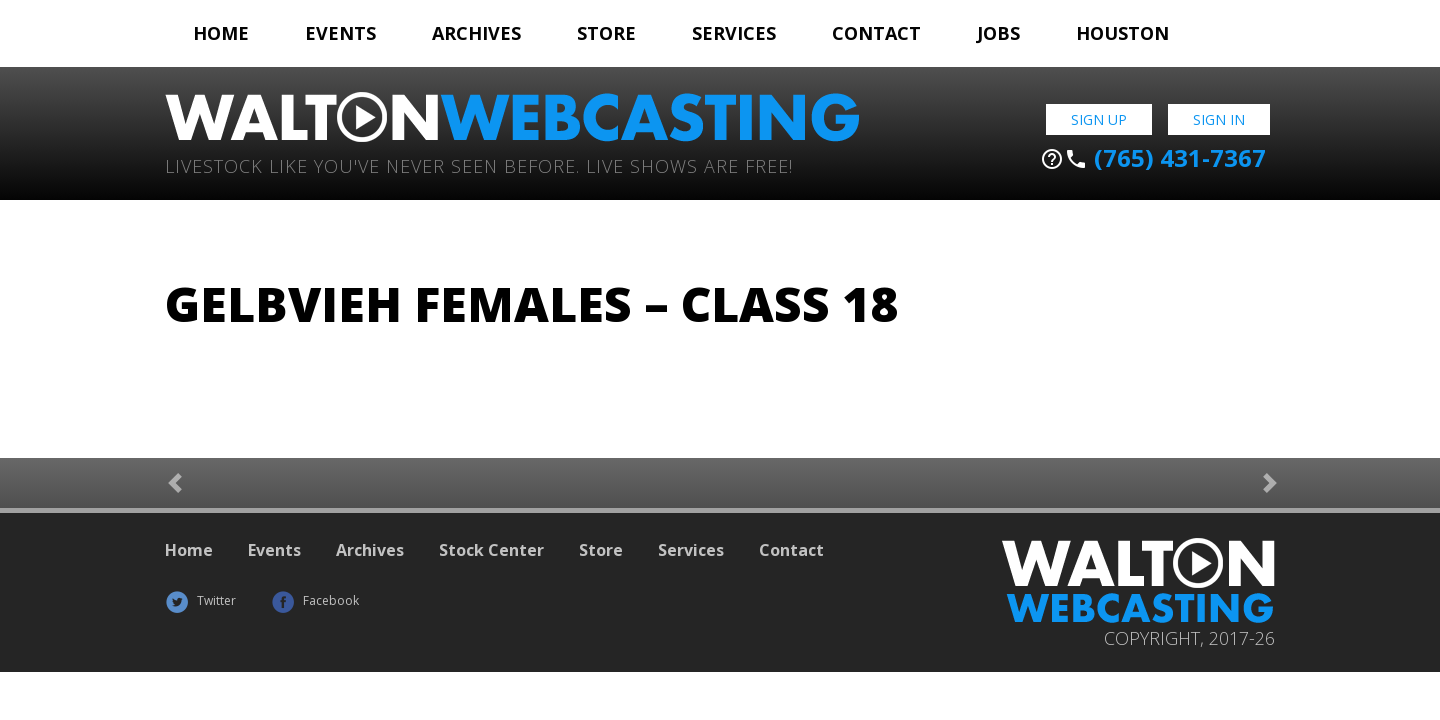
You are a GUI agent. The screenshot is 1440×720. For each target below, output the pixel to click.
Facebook (315, 600)
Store (606, 33)
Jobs (998, 33)
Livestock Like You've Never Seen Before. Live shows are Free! (479, 164)
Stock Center (491, 550)
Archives (476, 33)
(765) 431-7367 (1153, 158)
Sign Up (1099, 119)
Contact (876, 33)
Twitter (200, 600)
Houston (1122, 33)
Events (340, 33)
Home (221, 33)
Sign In (1219, 119)
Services (734, 33)
